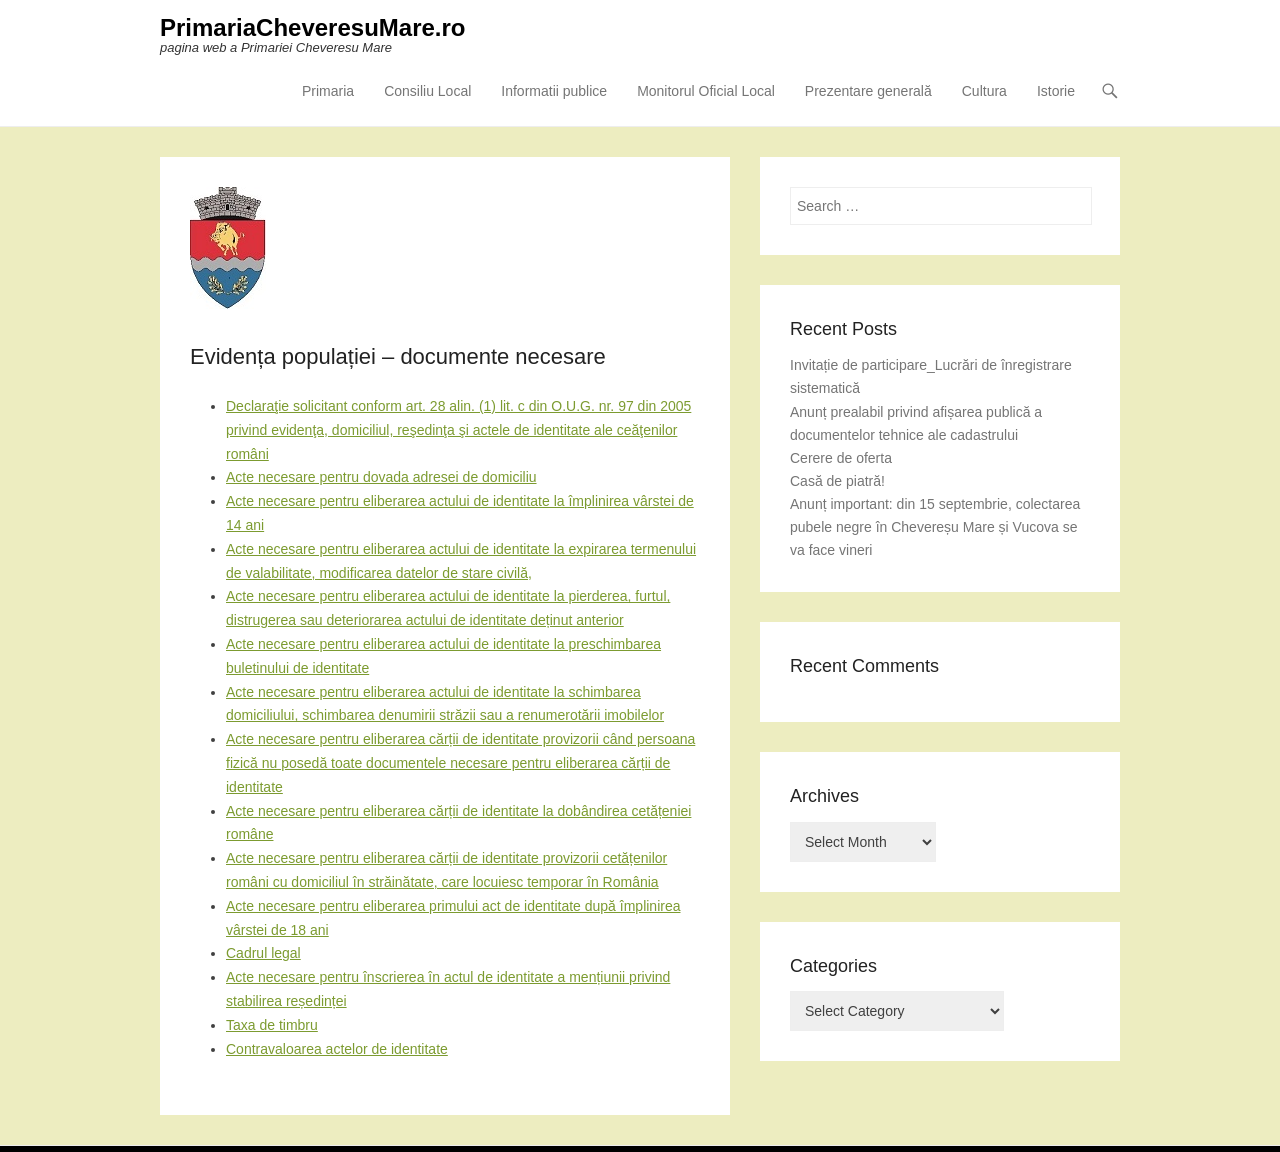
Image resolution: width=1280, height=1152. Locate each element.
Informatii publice (554, 91)
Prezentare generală (868, 91)
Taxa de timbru (272, 1025)
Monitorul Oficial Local (706, 91)
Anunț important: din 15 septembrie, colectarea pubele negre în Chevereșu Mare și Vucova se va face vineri (935, 527)
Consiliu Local (427, 91)
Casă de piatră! (837, 481)
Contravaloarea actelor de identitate (337, 1049)
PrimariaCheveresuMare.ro (312, 27)
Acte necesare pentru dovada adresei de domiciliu (381, 477)
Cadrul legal (263, 953)
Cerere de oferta (841, 458)
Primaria (328, 91)
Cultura (984, 91)
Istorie (1056, 91)
